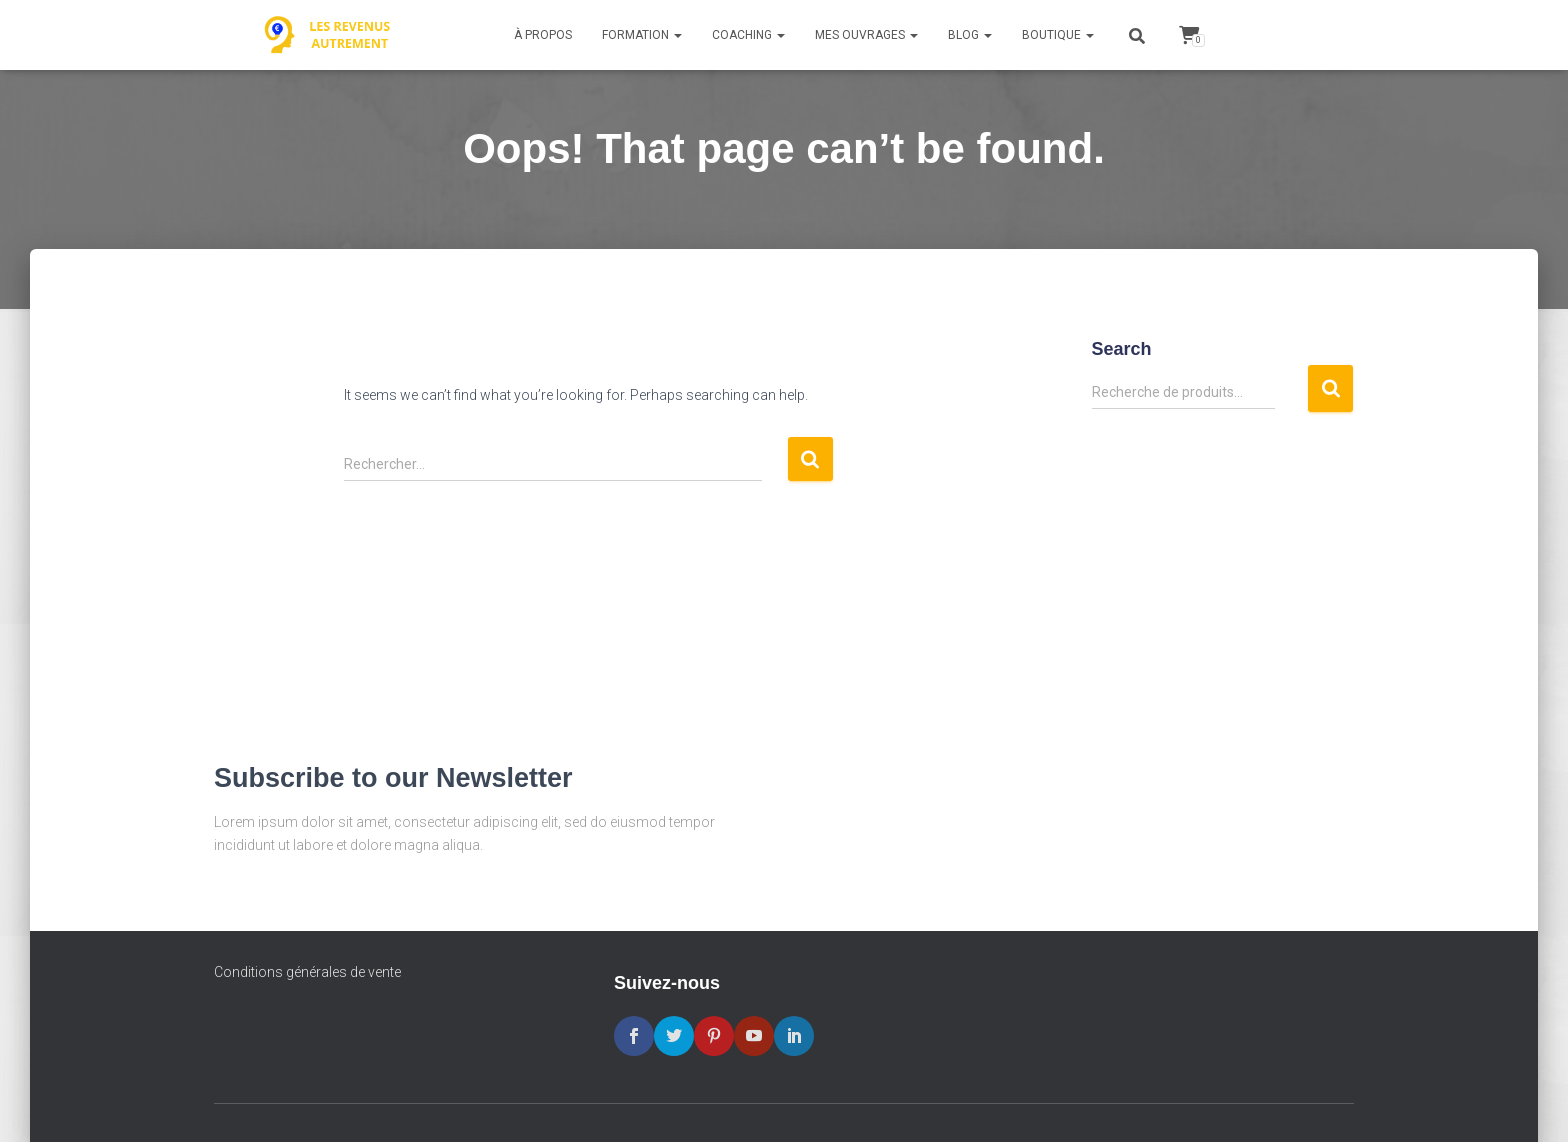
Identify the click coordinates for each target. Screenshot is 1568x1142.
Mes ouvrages (866, 35)
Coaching (748, 35)
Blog (970, 35)
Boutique (1058, 35)
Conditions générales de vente (307, 972)
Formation (642, 35)
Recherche (1330, 388)
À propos (543, 35)
